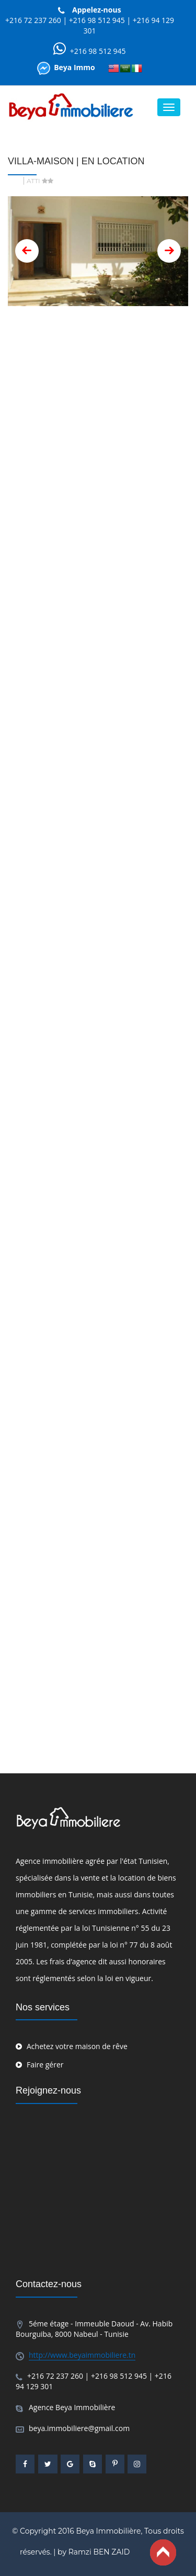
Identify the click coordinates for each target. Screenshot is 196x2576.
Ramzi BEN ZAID (99, 2552)
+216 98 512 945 (98, 20)
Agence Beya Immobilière (72, 2407)
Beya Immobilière (108, 2531)
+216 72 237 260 (33, 20)
